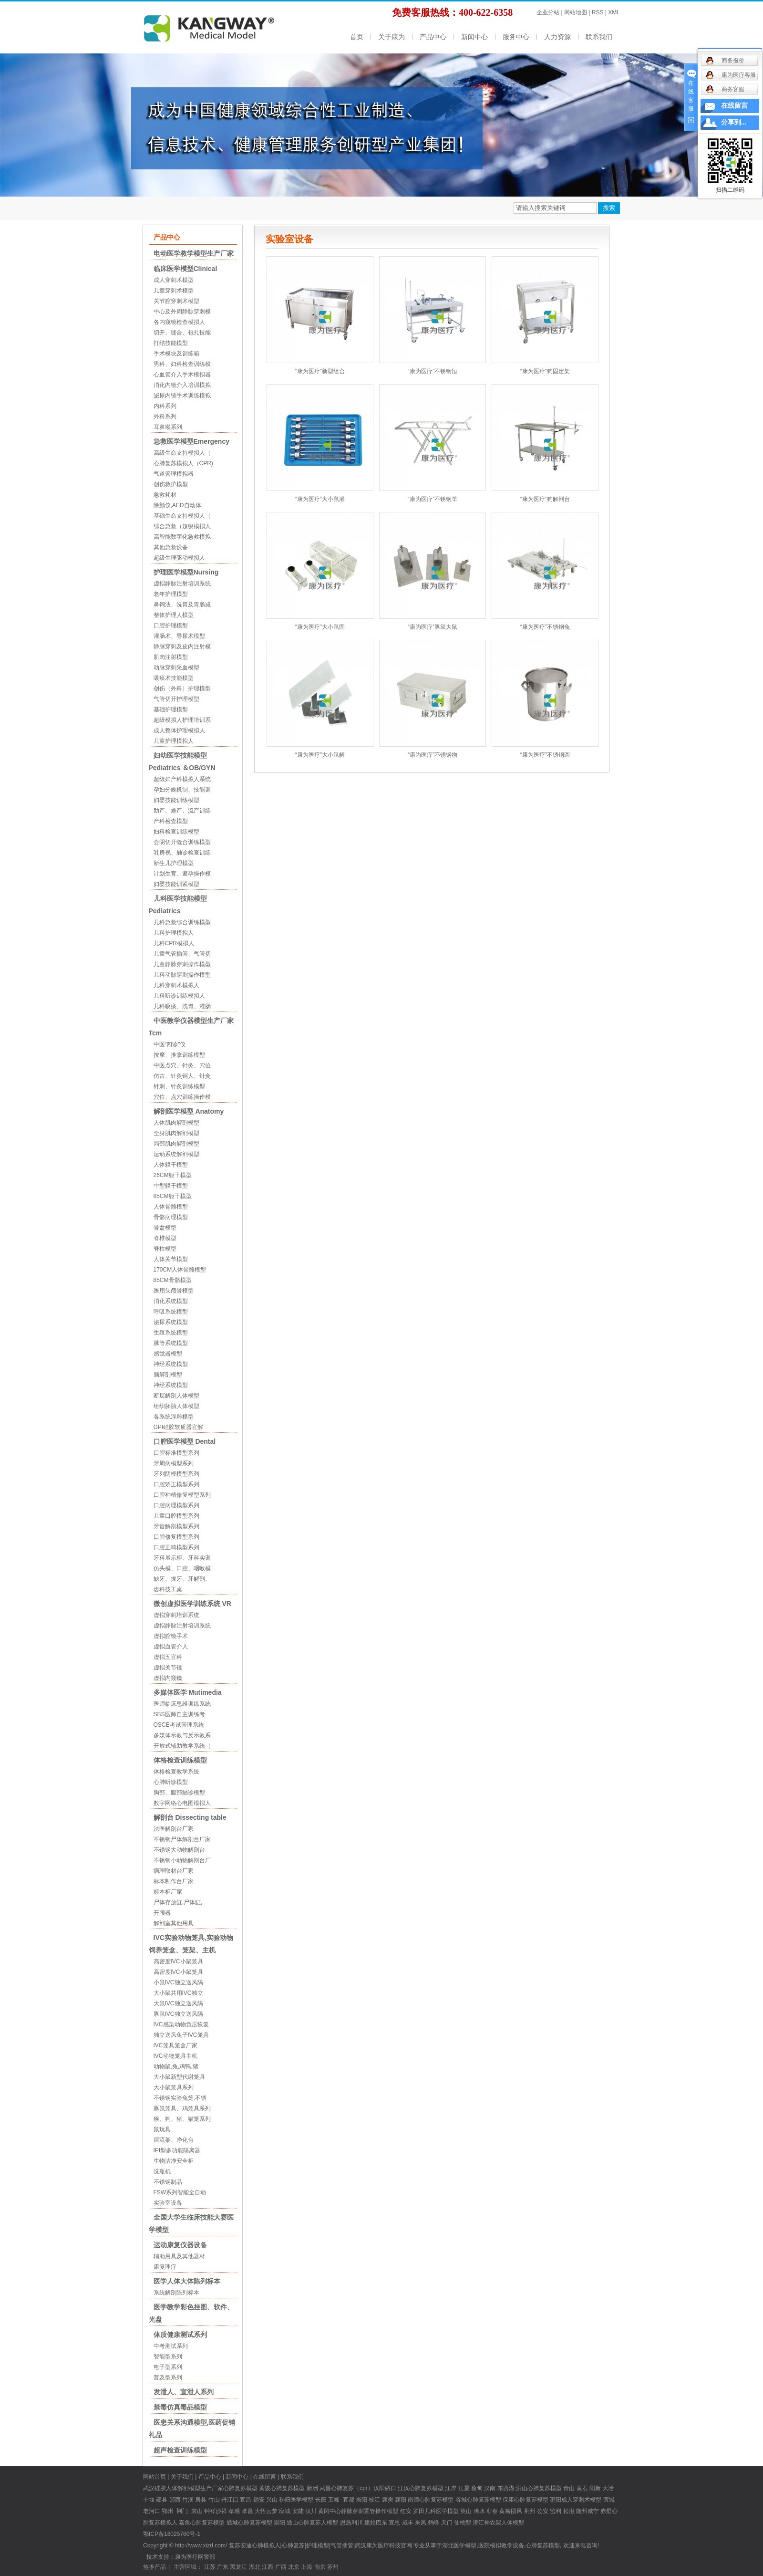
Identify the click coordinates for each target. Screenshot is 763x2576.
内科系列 (165, 406)
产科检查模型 (171, 821)
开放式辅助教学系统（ (182, 1745)
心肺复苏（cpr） (352, 2488)
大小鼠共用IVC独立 (178, 1993)
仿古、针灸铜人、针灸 (182, 1076)
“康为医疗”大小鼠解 (320, 754)
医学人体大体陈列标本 (187, 2281)
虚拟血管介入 (171, 1646)
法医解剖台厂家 (174, 1828)
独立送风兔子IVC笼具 (181, 2035)
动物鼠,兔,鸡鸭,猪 (176, 2066)
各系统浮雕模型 (174, 1416)
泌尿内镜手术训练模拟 (182, 395)
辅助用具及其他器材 (179, 2256)
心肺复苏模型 (287, 2488)
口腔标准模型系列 (176, 1453)
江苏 (210, 2567)
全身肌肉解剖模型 (176, 1133)
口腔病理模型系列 (176, 1505)
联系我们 (599, 37)
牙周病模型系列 (174, 1463)
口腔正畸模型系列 (176, 1547)
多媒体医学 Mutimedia (188, 1692)
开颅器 (162, 1912)
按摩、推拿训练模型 (179, 1055)
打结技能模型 (171, 343)
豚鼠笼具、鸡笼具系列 (182, 2108)
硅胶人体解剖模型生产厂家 (189, 2488)
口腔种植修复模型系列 (182, 1494)
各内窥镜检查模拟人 (179, 322)
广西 (281, 2567)
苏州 (333, 2567)
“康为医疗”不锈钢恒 (432, 371)
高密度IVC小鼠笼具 (178, 1961)
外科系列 (165, 416)
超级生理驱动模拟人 (179, 557)
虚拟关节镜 (168, 1667)
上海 (306, 2567)
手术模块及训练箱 (176, 353)
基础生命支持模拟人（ (182, 515)
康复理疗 (165, 2266)
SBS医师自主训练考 (179, 1714)
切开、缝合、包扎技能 (182, 332)
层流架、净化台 (174, 2140)
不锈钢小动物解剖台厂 (182, 1860)
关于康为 (391, 37)
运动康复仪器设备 (180, 2245)
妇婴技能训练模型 (176, 800)
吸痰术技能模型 (174, 678)
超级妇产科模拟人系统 (182, 779)
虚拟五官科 (168, 1657)
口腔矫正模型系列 (176, 1484)
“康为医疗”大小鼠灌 (320, 499)
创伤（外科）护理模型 (182, 688)
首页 (356, 37)
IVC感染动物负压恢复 (181, 2024)
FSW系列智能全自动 (180, 2192)
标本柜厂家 (168, 1891)
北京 (293, 2567)
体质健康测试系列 (180, 2334)
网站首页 (154, 2476)
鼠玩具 (162, 2129)
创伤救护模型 (171, 484)
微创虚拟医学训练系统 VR (192, 1603)
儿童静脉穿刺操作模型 (182, 964)
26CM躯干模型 (173, 1175)
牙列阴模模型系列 (176, 1474)
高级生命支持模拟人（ (182, 452)
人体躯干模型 (171, 1164)
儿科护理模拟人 (174, 932)
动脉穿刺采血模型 (176, 667)
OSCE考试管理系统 (179, 1724)
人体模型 (512, 2522)
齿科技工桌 (168, 1589)
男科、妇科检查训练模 (182, 364)
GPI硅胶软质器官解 (179, 1427)
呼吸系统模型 (171, 1311)
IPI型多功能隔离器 (177, 2150)
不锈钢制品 (168, 2182)
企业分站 (547, 12)
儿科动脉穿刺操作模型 (182, 974)
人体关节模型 (171, 1259)
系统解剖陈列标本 (176, 2292)
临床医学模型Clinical (185, 268)
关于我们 (182, 2476)
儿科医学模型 (441, 2511)
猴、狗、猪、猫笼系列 (182, 2119)
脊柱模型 (165, 1248)
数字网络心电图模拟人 (182, 1803)
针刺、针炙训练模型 (179, 1086)
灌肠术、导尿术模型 (179, 636)
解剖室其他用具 (174, 1923)
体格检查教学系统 (176, 1771)
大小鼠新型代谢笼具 (179, 2077)
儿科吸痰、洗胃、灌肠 (182, 1006)
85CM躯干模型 (173, 1196)
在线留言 (264, 2476)
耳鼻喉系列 (168, 427)
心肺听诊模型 (171, 1782)
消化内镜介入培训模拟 (182, 385)
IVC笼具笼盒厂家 (175, 2045)
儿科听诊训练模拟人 (179, 995)
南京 (320, 2567)
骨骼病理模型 (171, 1217)
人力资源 (557, 37)
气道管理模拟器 (174, 473)
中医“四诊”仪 (170, 1044)
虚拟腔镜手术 (171, 1636)
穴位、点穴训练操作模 (182, 1097)
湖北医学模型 (459, 2545)
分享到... (733, 122)
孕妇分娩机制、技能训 (182, 789)
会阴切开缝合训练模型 (182, 842)
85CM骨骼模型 (173, 1280)
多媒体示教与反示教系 (182, 1735)
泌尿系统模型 (171, 1322)
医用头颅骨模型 (174, 1290)
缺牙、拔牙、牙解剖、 (182, 1578)
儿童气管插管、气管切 (182, 953)
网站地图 (575, 12)
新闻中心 (474, 37)
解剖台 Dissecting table (190, 1817)
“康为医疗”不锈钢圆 (545, 754)
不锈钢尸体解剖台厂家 (182, 1839)
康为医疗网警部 (195, 2557)
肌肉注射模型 (171, 657)
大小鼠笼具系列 (174, 2087)
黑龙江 (238, 2567)
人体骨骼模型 (171, 1206)
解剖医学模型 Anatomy (189, 1111)
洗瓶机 (162, 2171)
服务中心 (516, 37)
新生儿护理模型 (174, 863)
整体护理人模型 (174, 615)
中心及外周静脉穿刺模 (182, 311)
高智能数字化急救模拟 (182, 536)
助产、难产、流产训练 (182, 810)
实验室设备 (168, 2203)
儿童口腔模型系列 (176, 1515)
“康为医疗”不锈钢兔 (545, 627)
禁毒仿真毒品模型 (180, 2407)
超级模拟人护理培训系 (182, 720)
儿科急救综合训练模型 (182, 922)
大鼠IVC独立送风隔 (178, 2003)
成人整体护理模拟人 (179, 730)
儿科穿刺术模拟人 (176, 985)
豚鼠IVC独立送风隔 (178, 2014)
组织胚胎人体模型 (176, 1406)
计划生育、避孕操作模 (182, 873)
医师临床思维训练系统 (182, 1703)
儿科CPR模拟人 (174, 943)
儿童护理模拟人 (174, 741)
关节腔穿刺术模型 (176, 301)
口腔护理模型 (171, 625)
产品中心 (433, 37)
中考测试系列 (171, 2346)
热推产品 (154, 2567)
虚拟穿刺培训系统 (176, 1615)
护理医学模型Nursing (186, 572)
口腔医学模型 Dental (185, 1441)
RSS (598, 12)
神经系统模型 (171, 1364)
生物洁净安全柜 (174, 2161)
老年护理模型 (171, 594)
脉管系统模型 (171, 1343)
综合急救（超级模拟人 (182, 526)
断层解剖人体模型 (176, 1395)
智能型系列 (168, 2356)
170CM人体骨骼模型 (180, 1269)
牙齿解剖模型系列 (176, 1526)
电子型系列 (168, 2367)
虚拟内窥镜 (168, 1678)
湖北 (254, 2567)
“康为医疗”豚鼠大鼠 (432, 627)
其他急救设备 (171, 547)
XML (614, 12)
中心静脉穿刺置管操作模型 (364, 2511)
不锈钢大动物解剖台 (179, 1849)
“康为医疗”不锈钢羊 (432, 499)
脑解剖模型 (168, 1374)
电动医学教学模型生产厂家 (194, 253)
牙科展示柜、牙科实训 (182, 1557)
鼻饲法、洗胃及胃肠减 (182, 604)
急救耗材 (165, 494)
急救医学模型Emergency (191, 441)
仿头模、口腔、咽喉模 (182, 1568)
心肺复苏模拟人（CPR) (183, 463)
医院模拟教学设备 (501, 2545)
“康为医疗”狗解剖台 (545, 499)
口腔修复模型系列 (176, 1536)
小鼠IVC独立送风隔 (178, 1982)
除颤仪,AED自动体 (177, 505)
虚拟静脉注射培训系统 (182, 583)
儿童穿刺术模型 (174, 290)
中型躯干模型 (171, 1185)
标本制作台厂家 (174, 1881)
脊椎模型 (165, 1238)
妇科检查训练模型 (176, 831)
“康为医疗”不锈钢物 (432, 754)
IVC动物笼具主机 (175, 2056)
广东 (222, 2567)
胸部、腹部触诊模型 (179, 1792)
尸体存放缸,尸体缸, (178, 1902)
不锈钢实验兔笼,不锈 (180, 2098)
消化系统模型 (171, 1301)
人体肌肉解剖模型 (176, 1122)
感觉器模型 (168, 1353)
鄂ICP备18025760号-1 (171, 2534)
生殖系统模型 (171, 1332)
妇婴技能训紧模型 (176, 884)
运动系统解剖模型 (176, 1154)
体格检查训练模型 (180, 1760)
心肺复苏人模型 (318, 2522)
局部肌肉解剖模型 (176, 1143)
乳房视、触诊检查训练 (182, 852)
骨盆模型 (165, 1227)
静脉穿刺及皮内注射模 (182, 646)
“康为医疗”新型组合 (320, 371)
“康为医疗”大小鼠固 (320, 627)
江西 (267, 2567)
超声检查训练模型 (180, 2450)
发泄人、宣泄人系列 (184, 2392)
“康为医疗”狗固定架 (545, 371)
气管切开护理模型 (176, 699)
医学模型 (301, 2499)
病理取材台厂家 (174, 1870)
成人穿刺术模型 (174, 280)
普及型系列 (168, 2377)
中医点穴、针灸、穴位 (182, 1065)
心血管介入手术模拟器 (182, 374)
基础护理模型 (171, 709)
